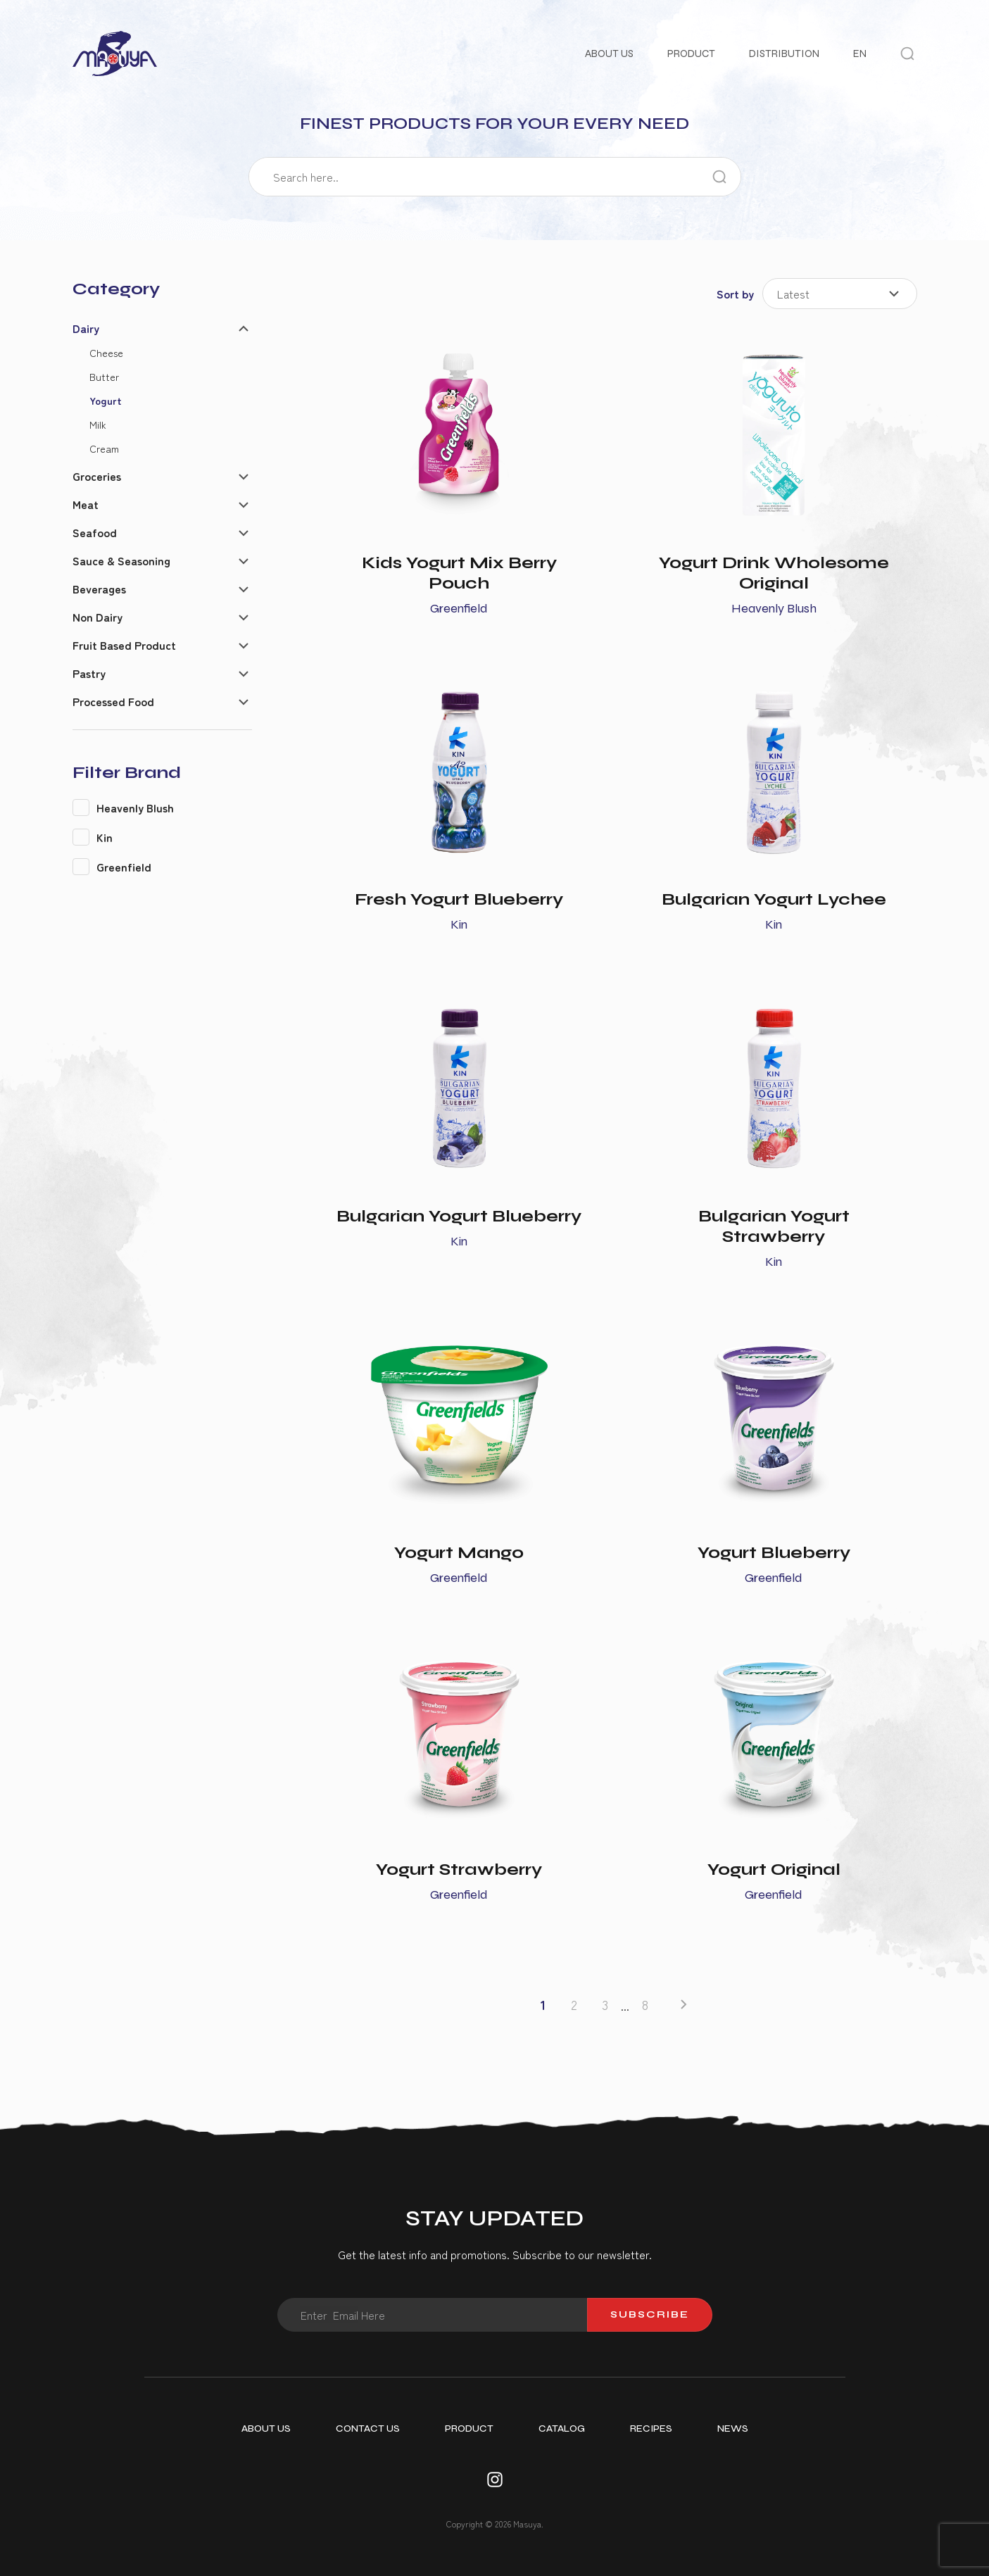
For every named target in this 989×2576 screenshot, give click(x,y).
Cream (104, 448)
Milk (97, 424)
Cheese (106, 352)
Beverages (99, 588)
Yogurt (105, 400)
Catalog (561, 2428)
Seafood (95, 532)
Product (691, 53)
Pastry (89, 673)
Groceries (97, 475)
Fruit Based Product (124, 644)
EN (860, 53)
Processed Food (113, 701)
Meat (86, 504)
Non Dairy (97, 616)
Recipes (651, 2428)
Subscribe (649, 2314)
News (732, 2428)
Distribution (784, 53)
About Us (609, 53)
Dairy (86, 328)
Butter (104, 376)
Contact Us (368, 2428)
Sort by (735, 293)
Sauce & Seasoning (121, 560)
